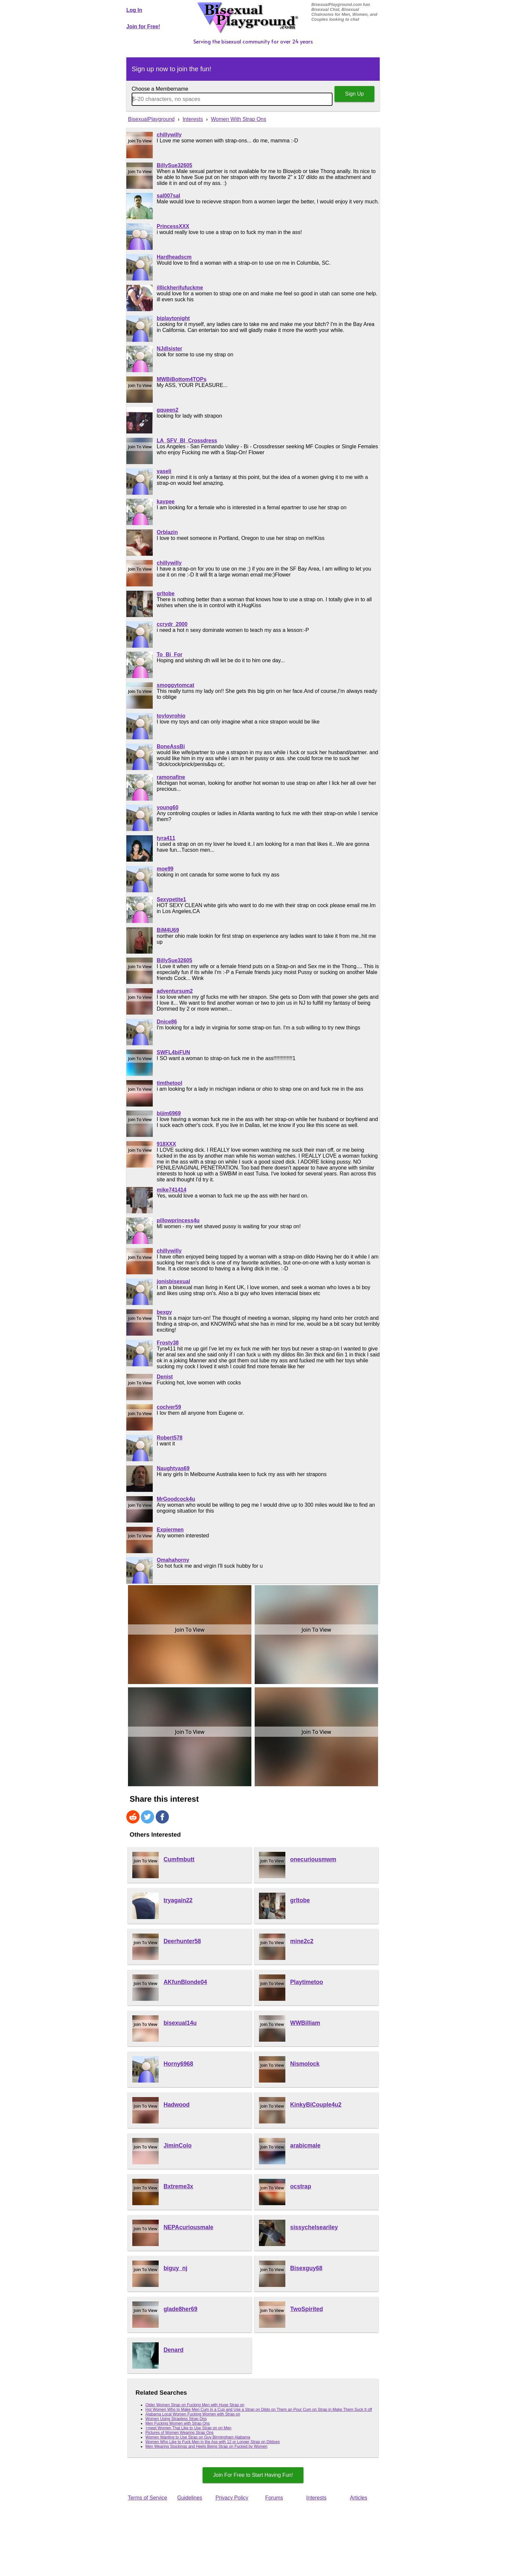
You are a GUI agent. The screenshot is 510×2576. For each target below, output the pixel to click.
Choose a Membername (160, 89)
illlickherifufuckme (180, 287)
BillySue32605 (174, 165)
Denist (165, 1376)
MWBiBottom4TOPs (182, 379)
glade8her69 (181, 2309)
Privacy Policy (231, 2498)
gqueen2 (167, 410)
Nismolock (305, 2063)
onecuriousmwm (313, 1859)
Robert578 (169, 1437)
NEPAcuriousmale (188, 2227)
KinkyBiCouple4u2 (315, 2104)
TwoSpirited (306, 2309)
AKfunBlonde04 (185, 1982)
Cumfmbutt (179, 1859)
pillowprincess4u (178, 1220)
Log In (134, 10)
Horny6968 (178, 2063)
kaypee (166, 501)
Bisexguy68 (306, 2268)
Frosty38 (168, 1343)
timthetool (169, 1083)
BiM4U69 (168, 930)
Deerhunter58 (182, 1941)
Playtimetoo (306, 1982)
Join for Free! (143, 26)
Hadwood (177, 2104)
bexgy (164, 1312)
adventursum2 (175, 991)
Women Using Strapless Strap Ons (176, 2418)
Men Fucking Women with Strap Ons (177, 2423)
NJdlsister (169, 348)
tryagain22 (178, 1900)
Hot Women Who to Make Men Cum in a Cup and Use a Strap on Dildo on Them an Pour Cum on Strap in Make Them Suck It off (258, 2409)
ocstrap (300, 2186)
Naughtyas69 (173, 1468)
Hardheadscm (174, 257)
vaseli (164, 471)
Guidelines (189, 2498)
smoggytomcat (175, 685)
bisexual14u (180, 2023)
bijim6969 (169, 1113)
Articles (358, 2498)
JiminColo (178, 2145)
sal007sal (168, 195)
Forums (274, 2498)
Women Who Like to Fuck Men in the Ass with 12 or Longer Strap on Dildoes (212, 2442)
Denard (174, 2350)
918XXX (166, 1144)
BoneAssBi (171, 746)
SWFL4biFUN (173, 1052)
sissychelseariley (314, 2227)
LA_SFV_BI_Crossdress (187, 440)
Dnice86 (167, 1021)
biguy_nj (175, 2268)
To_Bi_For (169, 654)
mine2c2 (301, 1941)
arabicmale (305, 2145)
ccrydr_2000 (172, 624)
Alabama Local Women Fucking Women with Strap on (192, 2414)
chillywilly (169, 134)
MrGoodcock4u (176, 1499)
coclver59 (169, 1407)
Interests (316, 2498)
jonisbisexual (173, 1281)
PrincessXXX (173, 226)
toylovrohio (171, 716)
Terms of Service (147, 2498)
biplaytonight (173, 318)
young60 (167, 807)
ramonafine (171, 777)
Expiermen (170, 1529)
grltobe (166, 593)
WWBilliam (305, 2023)
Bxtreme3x (178, 2186)
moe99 (165, 869)
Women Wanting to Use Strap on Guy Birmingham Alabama (197, 2437)
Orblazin (167, 532)
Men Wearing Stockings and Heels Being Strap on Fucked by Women (206, 2446)
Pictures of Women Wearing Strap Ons (179, 2432)
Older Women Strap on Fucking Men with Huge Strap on (194, 2405)
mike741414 (171, 1190)
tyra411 (166, 838)
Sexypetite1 (171, 899)
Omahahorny (173, 1560)
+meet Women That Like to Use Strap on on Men (188, 2428)
